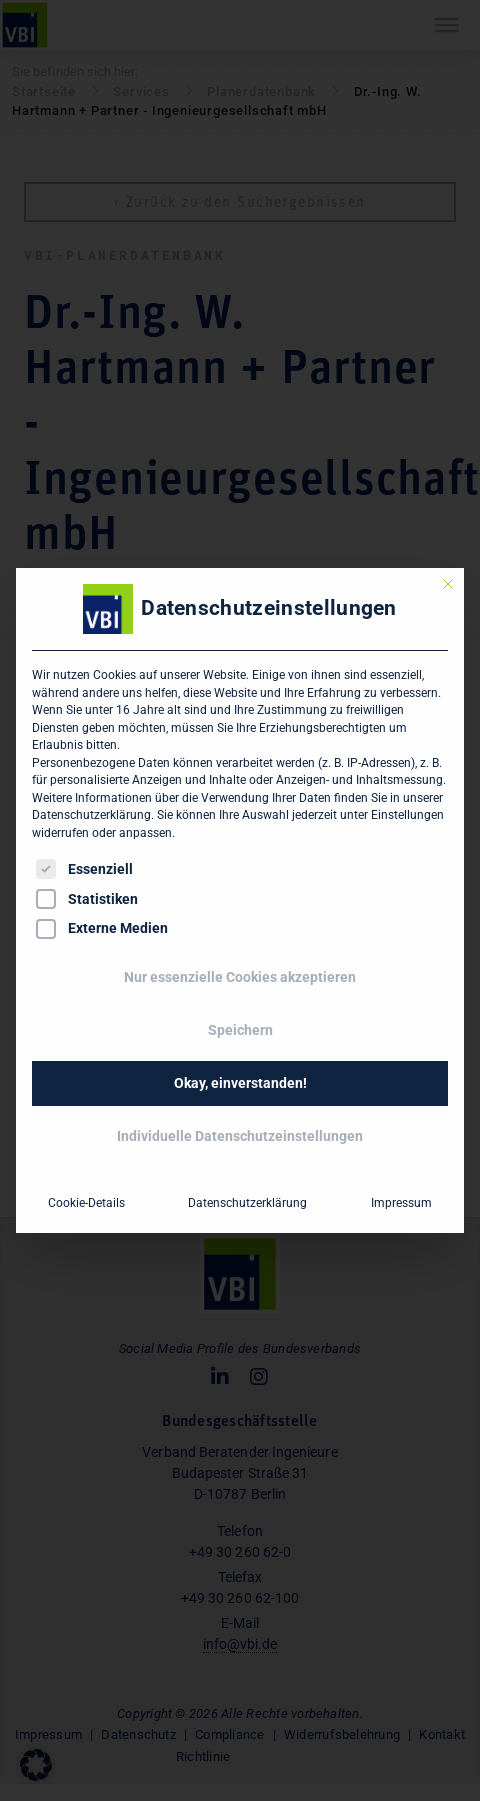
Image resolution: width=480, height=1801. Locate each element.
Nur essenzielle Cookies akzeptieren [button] (240, 977)
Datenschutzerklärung (91, 815)
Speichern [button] (240, 1030)
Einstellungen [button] (407, 815)
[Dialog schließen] (448, 584)
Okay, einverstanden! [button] (240, 1083)
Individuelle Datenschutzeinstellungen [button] (240, 1136)
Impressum (401, 1203)
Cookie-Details (86, 1203)
